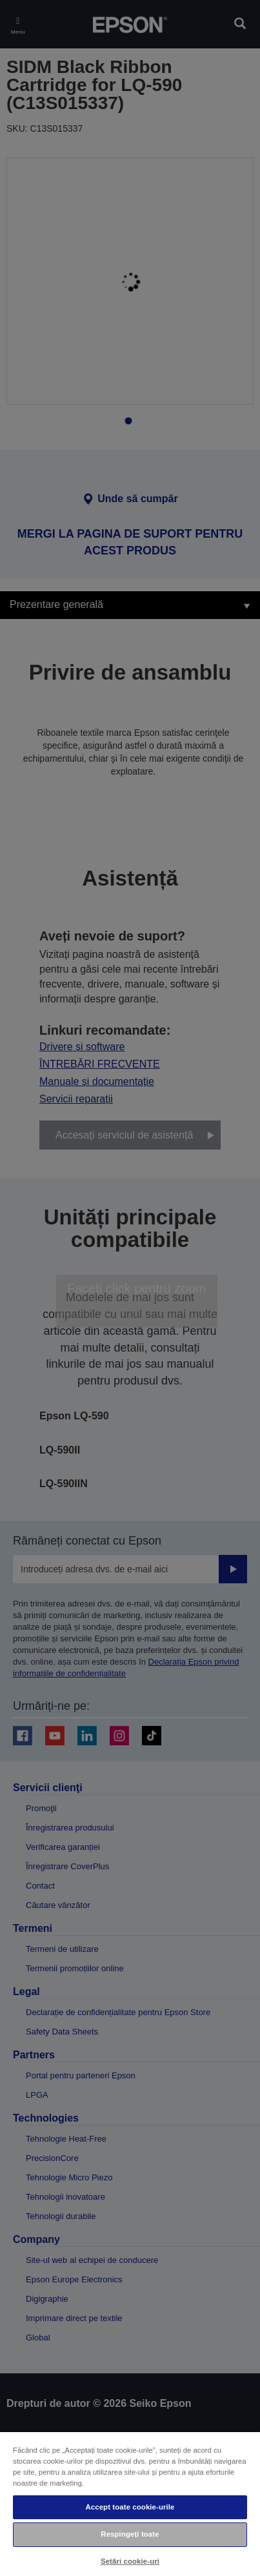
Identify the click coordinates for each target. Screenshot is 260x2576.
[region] (130, 2503)
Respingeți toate (130, 2534)
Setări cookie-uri (130, 2561)
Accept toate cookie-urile (129, 2507)
